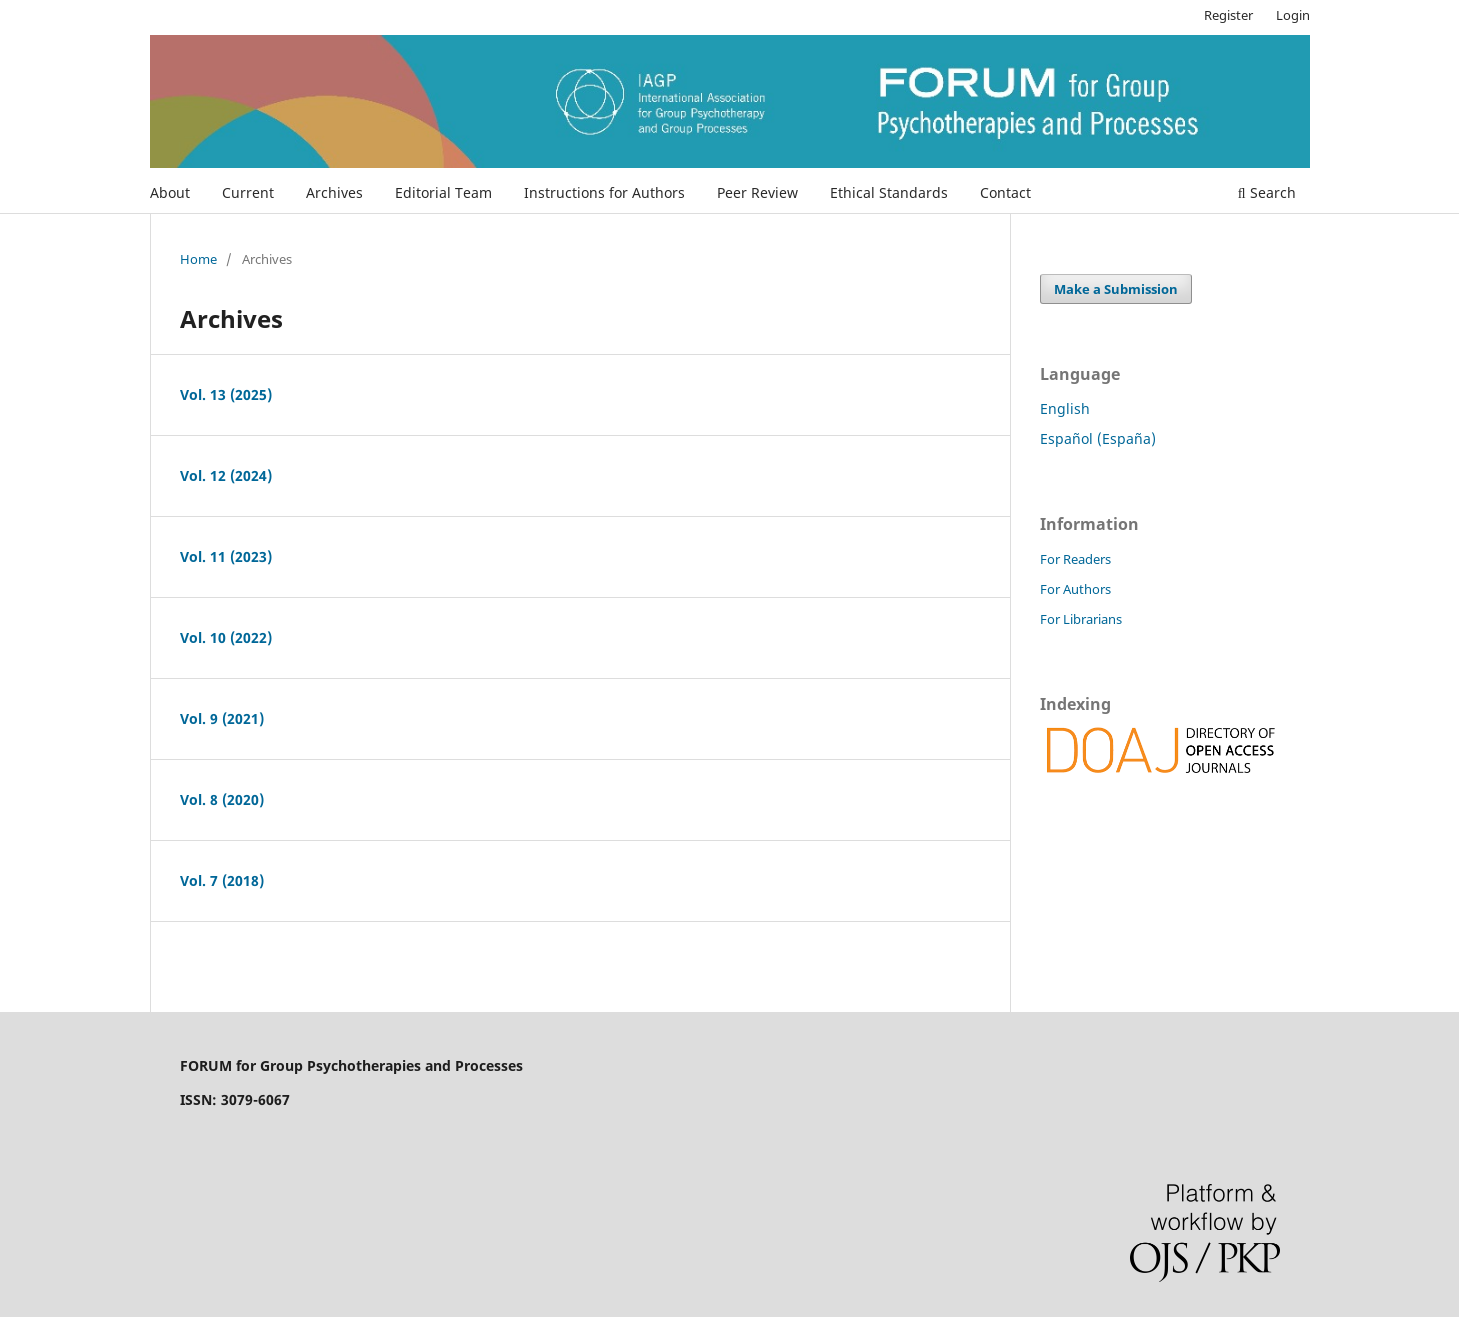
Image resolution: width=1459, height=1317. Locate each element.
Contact (1005, 192)
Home (198, 259)
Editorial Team (443, 192)
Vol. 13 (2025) (226, 394)
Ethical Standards (889, 192)
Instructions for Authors (604, 192)
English (1065, 408)
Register (1228, 15)
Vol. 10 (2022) (226, 637)
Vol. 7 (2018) (222, 880)
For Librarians (1081, 619)
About (170, 192)
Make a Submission (1116, 289)
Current (248, 192)
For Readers (1075, 559)
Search (1267, 192)
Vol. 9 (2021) (222, 718)
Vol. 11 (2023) (226, 556)
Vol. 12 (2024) (226, 475)
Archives (334, 192)
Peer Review (757, 192)
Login (1293, 15)
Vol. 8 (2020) (222, 799)
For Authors (1075, 589)
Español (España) (1098, 438)
